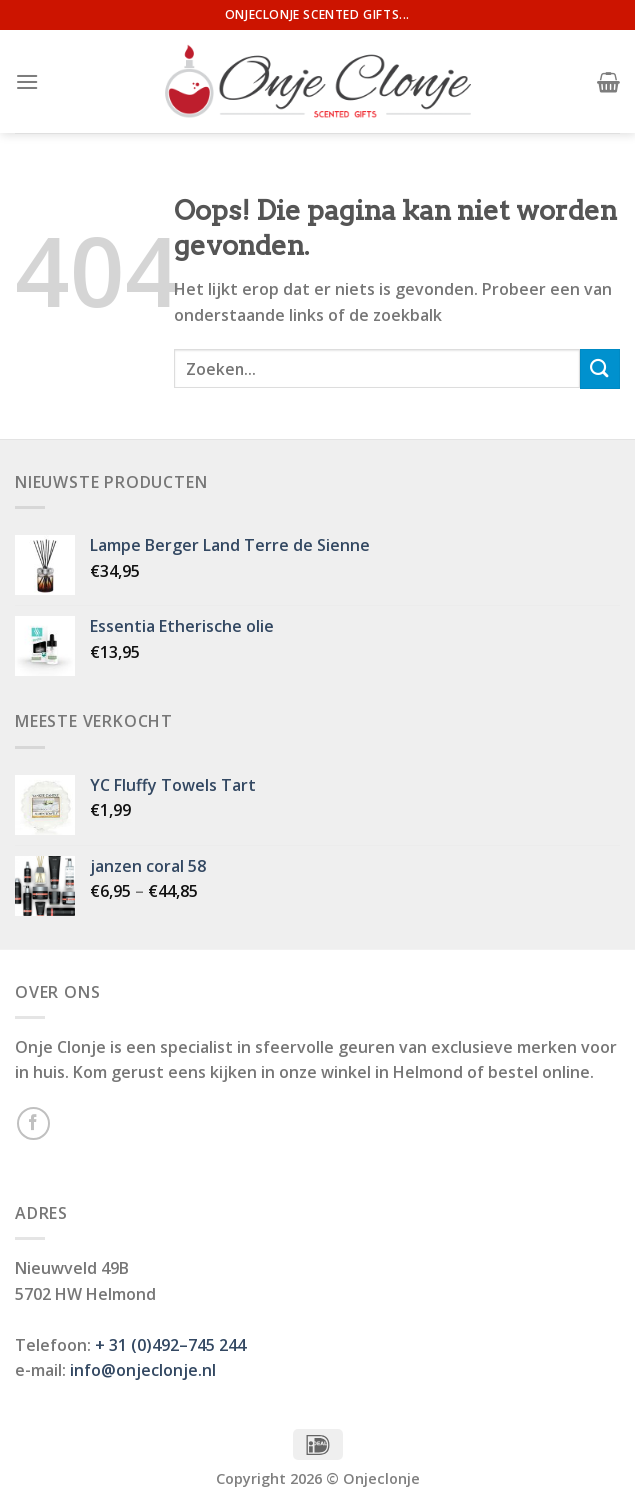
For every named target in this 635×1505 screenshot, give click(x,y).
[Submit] (600, 368)
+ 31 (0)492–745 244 (170, 1345)
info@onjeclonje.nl (143, 1370)
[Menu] (27, 81)
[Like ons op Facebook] (33, 1123)
